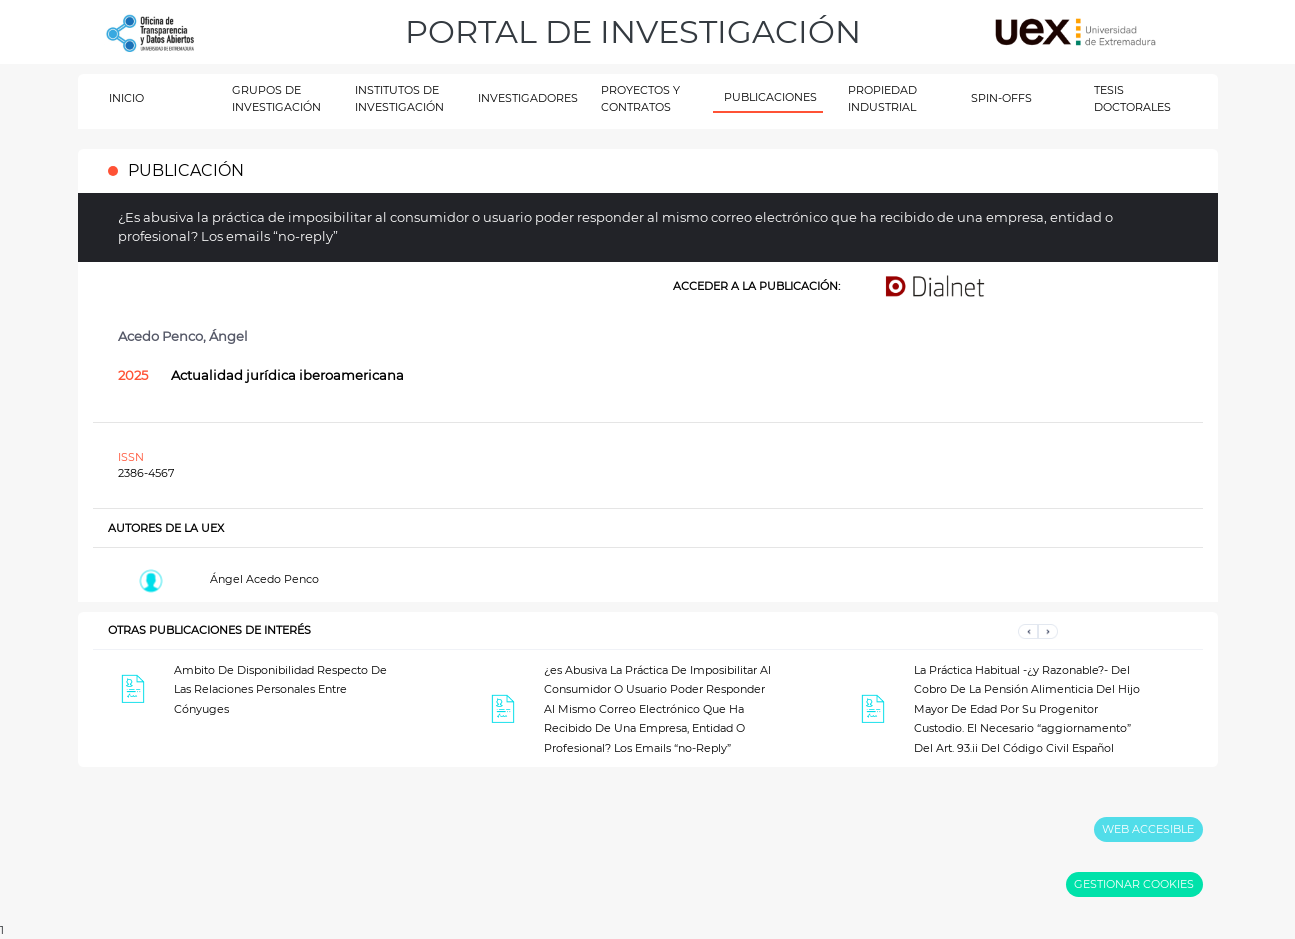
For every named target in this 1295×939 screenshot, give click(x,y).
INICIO (126, 98)
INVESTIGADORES (527, 98)
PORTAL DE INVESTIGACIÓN (633, 31)
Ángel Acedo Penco (264, 579)
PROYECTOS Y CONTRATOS (640, 98)
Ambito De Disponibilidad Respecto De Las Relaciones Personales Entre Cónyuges (280, 689)
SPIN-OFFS (1001, 98)
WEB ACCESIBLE (1148, 829)
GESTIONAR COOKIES (1134, 884)
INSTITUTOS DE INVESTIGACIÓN (399, 98)
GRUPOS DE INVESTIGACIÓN (276, 98)
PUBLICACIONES (770, 97)
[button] (1028, 630)
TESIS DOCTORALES (1132, 98)
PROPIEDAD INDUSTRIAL (882, 98)
